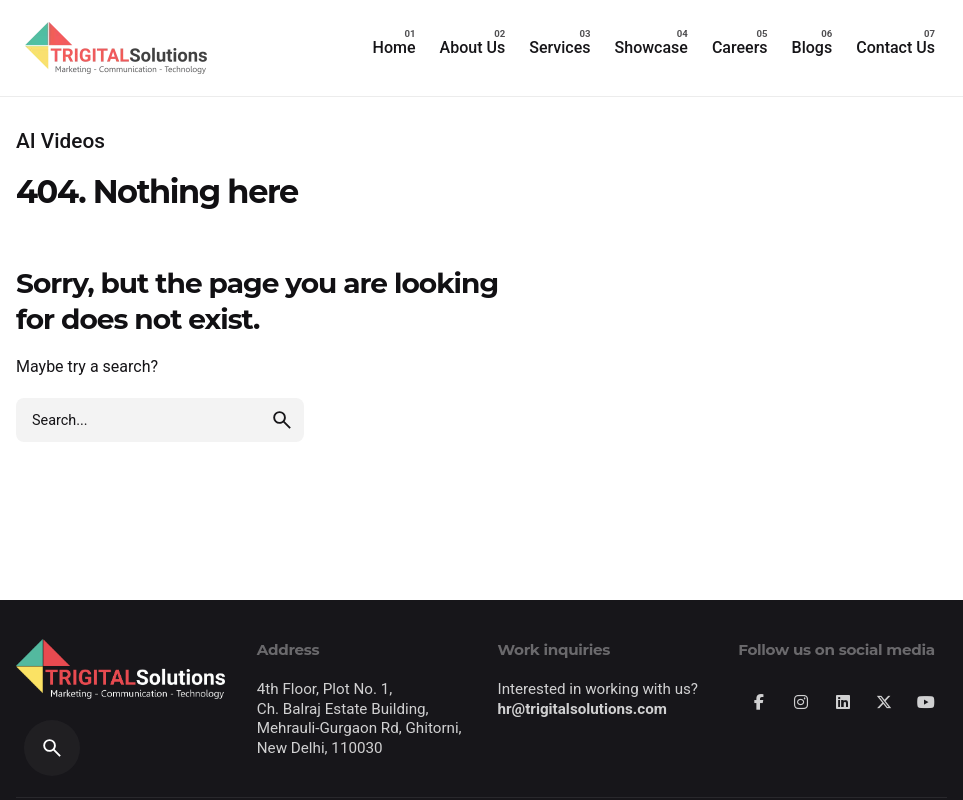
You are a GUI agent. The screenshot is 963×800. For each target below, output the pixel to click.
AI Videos (60, 141)
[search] (282, 420)
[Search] (52, 748)
